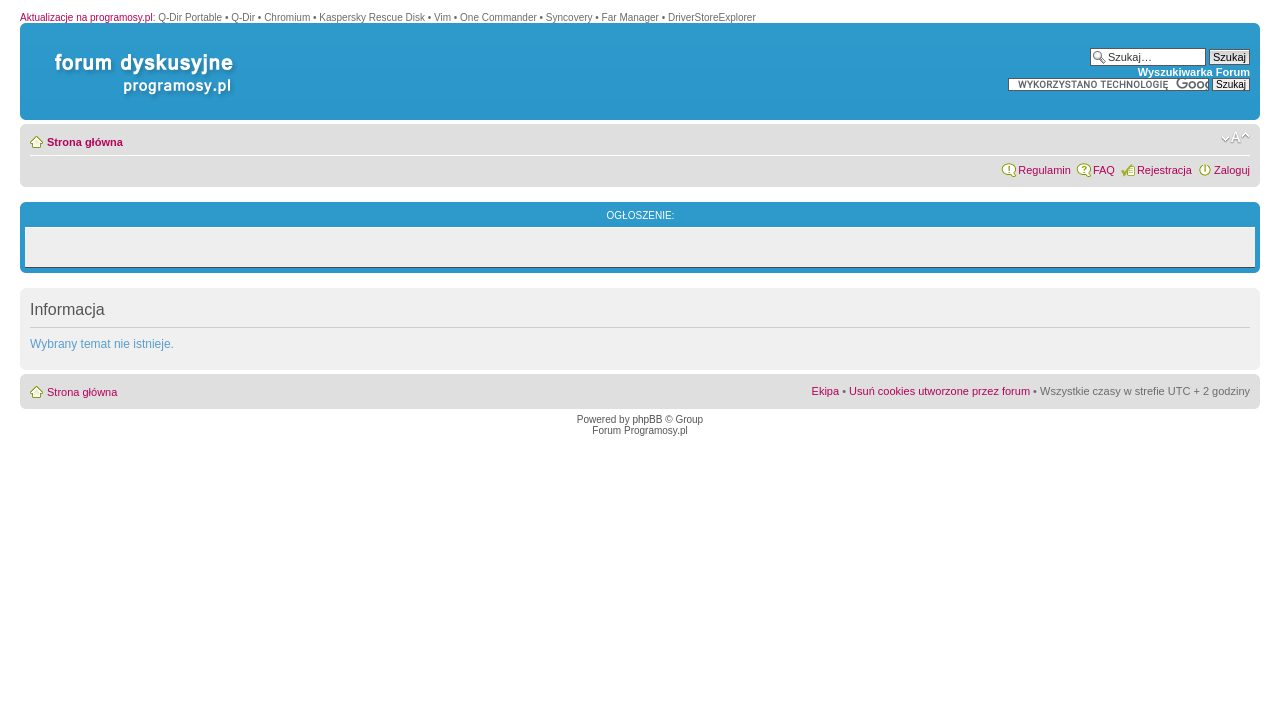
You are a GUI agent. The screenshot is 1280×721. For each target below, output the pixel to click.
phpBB (647, 419)
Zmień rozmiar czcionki (1235, 138)
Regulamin (1044, 170)
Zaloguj (1232, 170)
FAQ (1104, 170)
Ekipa (826, 391)
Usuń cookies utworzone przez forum (939, 391)
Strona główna (85, 142)
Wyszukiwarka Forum (1194, 72)
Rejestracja (1164, 170)
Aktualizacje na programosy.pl (86, 17)
